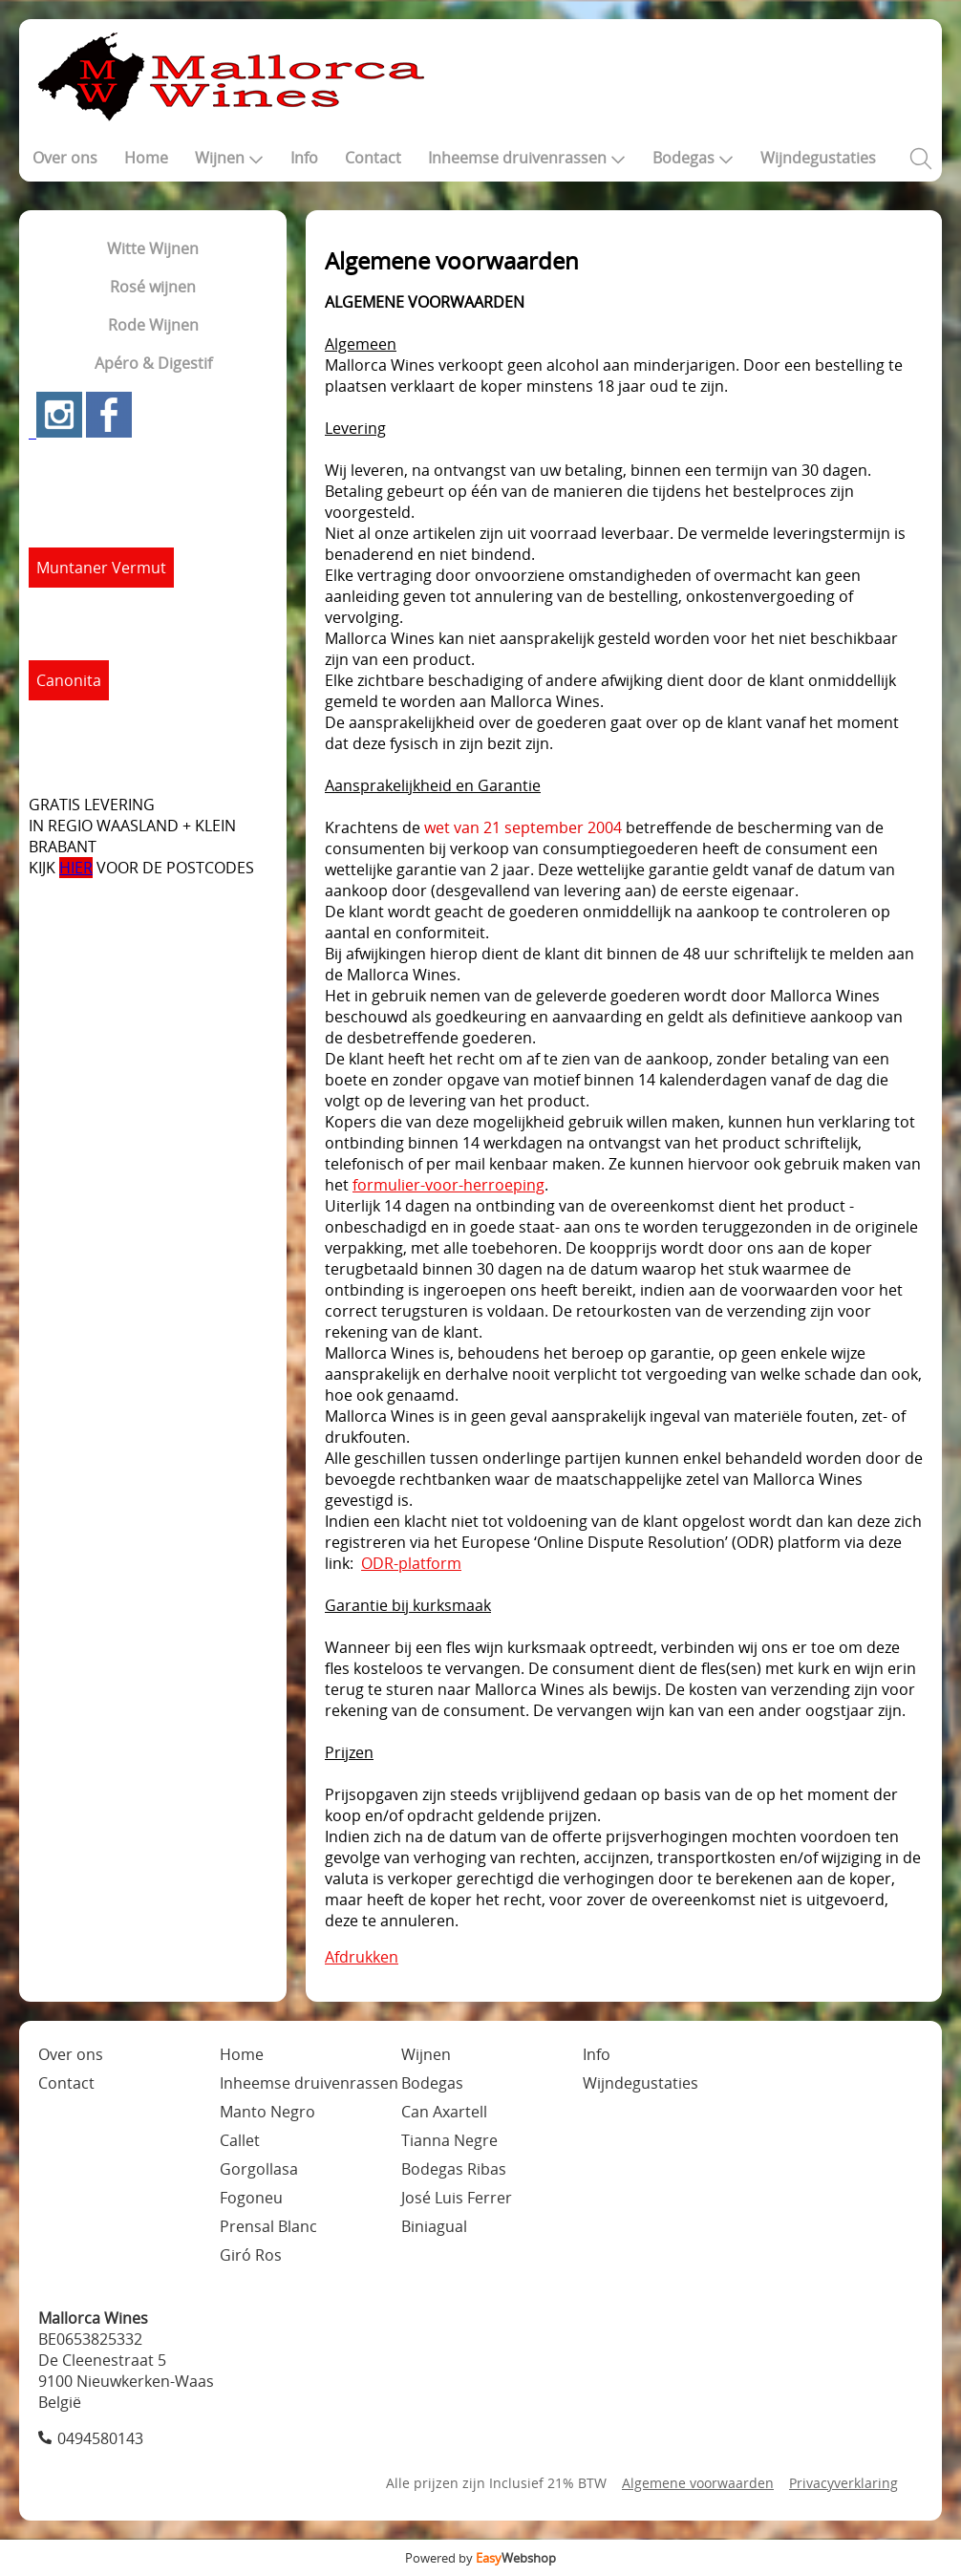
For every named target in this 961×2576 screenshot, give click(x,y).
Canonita (68, 680)
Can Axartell (444, 2111)
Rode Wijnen (153, 324)
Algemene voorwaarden (698, 2483)
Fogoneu (251, 2197)
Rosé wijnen (153, 286)
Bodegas (693, 157)
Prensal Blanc (268, 2226)
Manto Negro (267, 2111)
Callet (240, 2140)
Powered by (480, 2557)
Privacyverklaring (843, 2483)
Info (304, 157)
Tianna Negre (449, 2140)
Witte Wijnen (153, 248)
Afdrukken (361, 1956)
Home (146, 157)
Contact (373, 157)
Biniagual (434, 2226)
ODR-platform (411, 1563)
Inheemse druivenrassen (527, 157)
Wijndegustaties (818, 157)
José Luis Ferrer (456, 2197)
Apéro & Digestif (153, 363)
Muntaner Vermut (101, 567)
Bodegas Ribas (453, 2168)
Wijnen (229, 157)
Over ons (64, 157)
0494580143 (100, 2438)
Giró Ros (251, 2254)
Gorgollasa (259, 2168)
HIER (76, 867)
